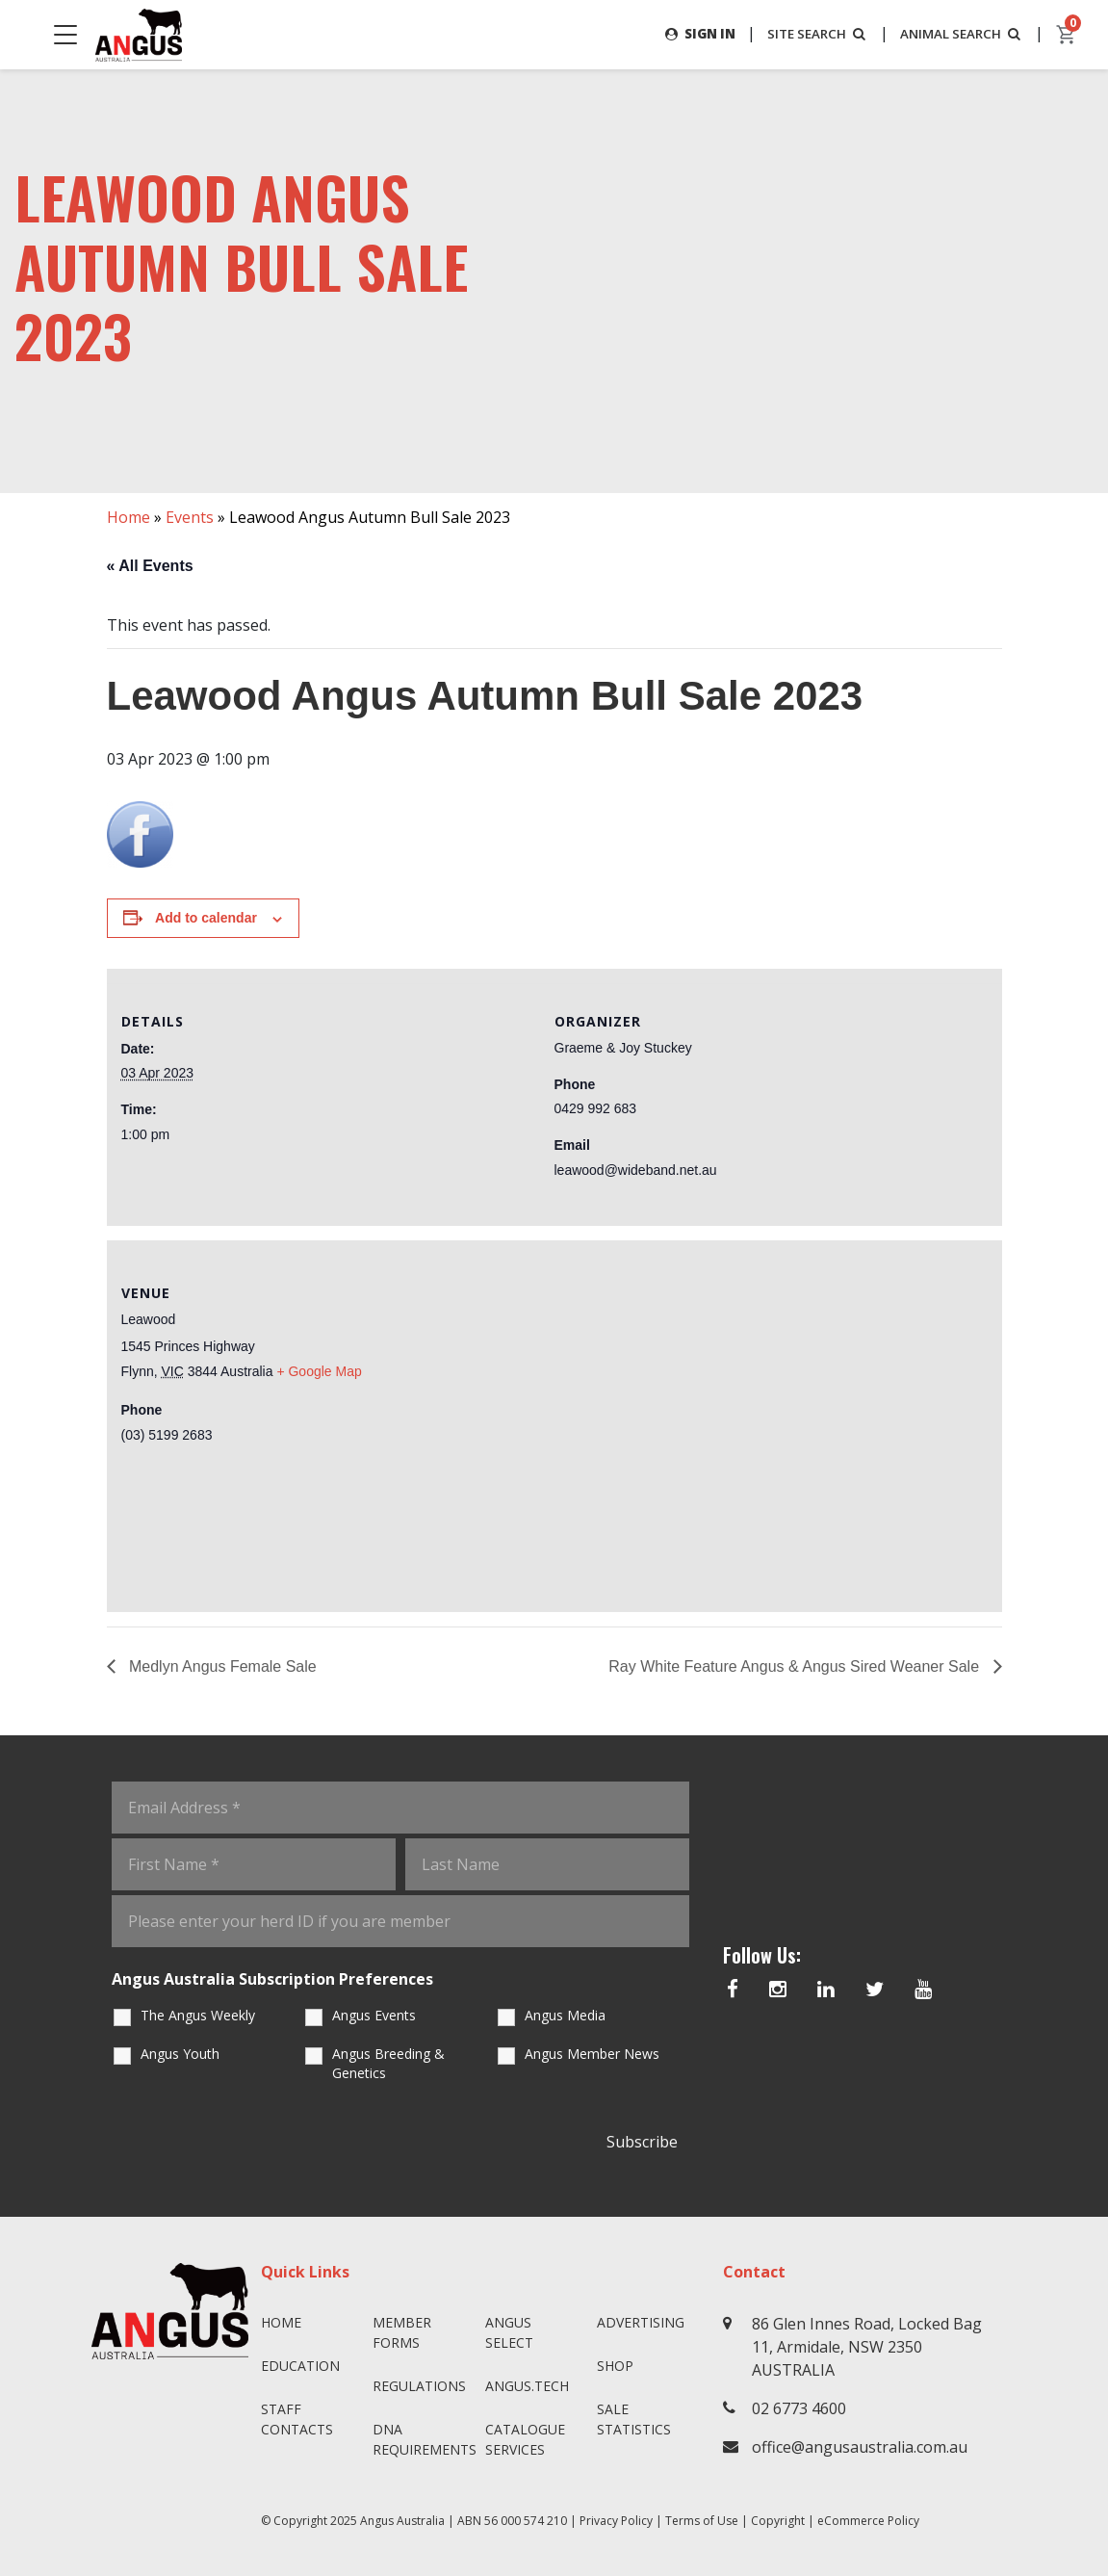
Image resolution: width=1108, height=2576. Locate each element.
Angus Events (374, 2015)
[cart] (1066, 34)
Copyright (778, 2520)
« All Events (150, 566)
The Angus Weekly (198, 2015)
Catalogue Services (525, 2439)
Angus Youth (180, 2053)
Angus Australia (402, 2520)
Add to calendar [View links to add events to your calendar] (206, 918)
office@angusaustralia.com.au (859, 2447)
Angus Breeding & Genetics (388, 2063)
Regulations (419, 2386)
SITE (808, 33)
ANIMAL (958, 33)
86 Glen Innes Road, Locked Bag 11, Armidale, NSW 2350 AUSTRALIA (867, 2347)
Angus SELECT (509, 2332)
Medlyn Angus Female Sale (221, 1666)
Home (128, 517)
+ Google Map (318, 1371)
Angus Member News (592, 2053)
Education (300, 2365)
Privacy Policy (616, 2520)
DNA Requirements (421, 2439)
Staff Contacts (297, 2419)
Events (190, 517)
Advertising (640, 2322)
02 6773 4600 (799, 2408)
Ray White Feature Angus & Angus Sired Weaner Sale (795, 1666)
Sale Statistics (634, 2419)
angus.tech (527, 2386)
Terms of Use (701, 2520)
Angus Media (565, 2015)
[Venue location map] (771, 1423)
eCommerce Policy (868, 2520)
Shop (615, 2365)
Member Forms (402, 2332)
